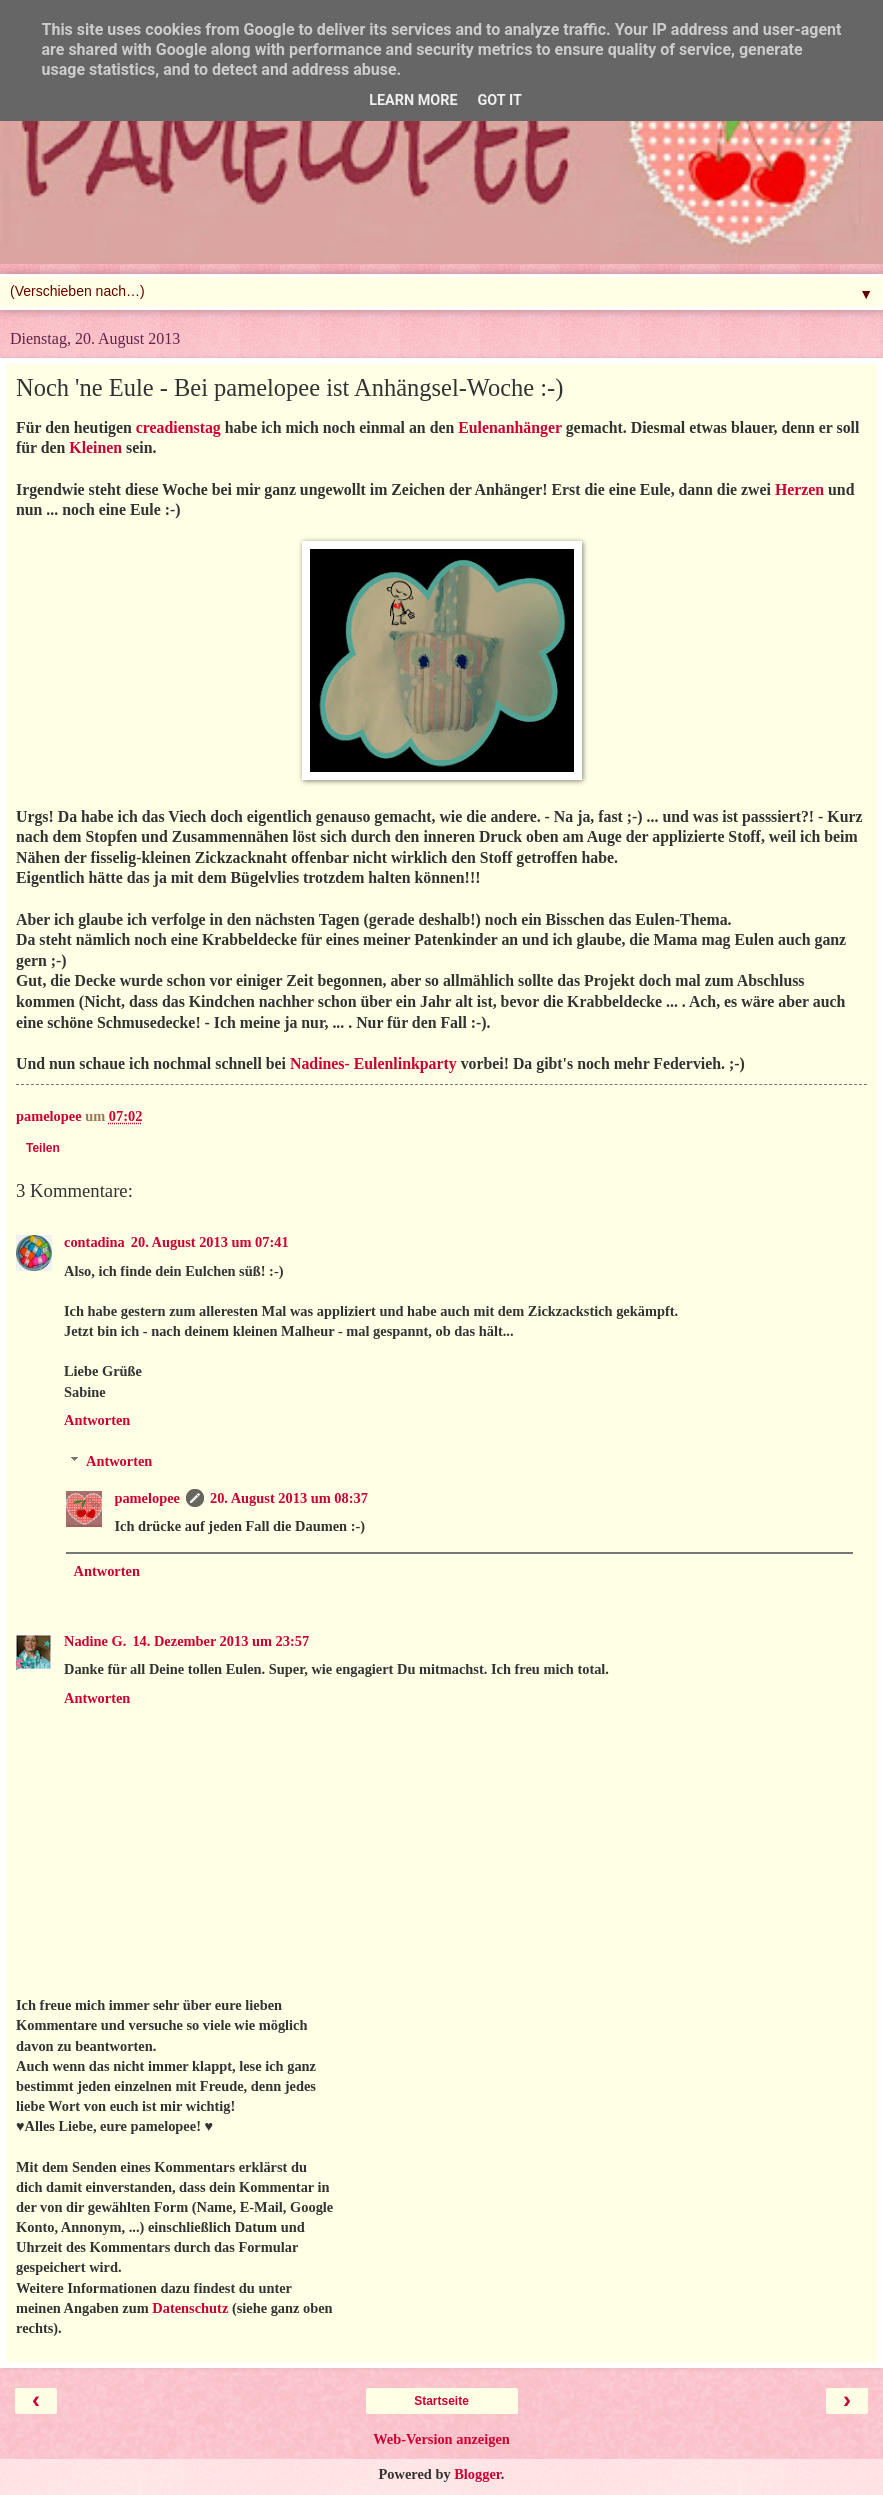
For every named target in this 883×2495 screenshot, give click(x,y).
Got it (500, 100)
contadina (94, 1242)
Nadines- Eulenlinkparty (373, 1063)
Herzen (799, 489)
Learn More (413, 100)
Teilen (43, 1148)
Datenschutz (190, 2308)
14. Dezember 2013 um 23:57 (220, 1641)
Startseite (441, 2401)
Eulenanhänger (510, 427)
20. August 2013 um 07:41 (210, 1242)
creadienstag (178, 427)
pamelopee (147, 1498)
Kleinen (95, 447)
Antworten (97, 1420)
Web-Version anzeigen (441, 2439)
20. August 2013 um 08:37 (289, 1498)
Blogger (477, 2474)
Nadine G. (95, 1641)
